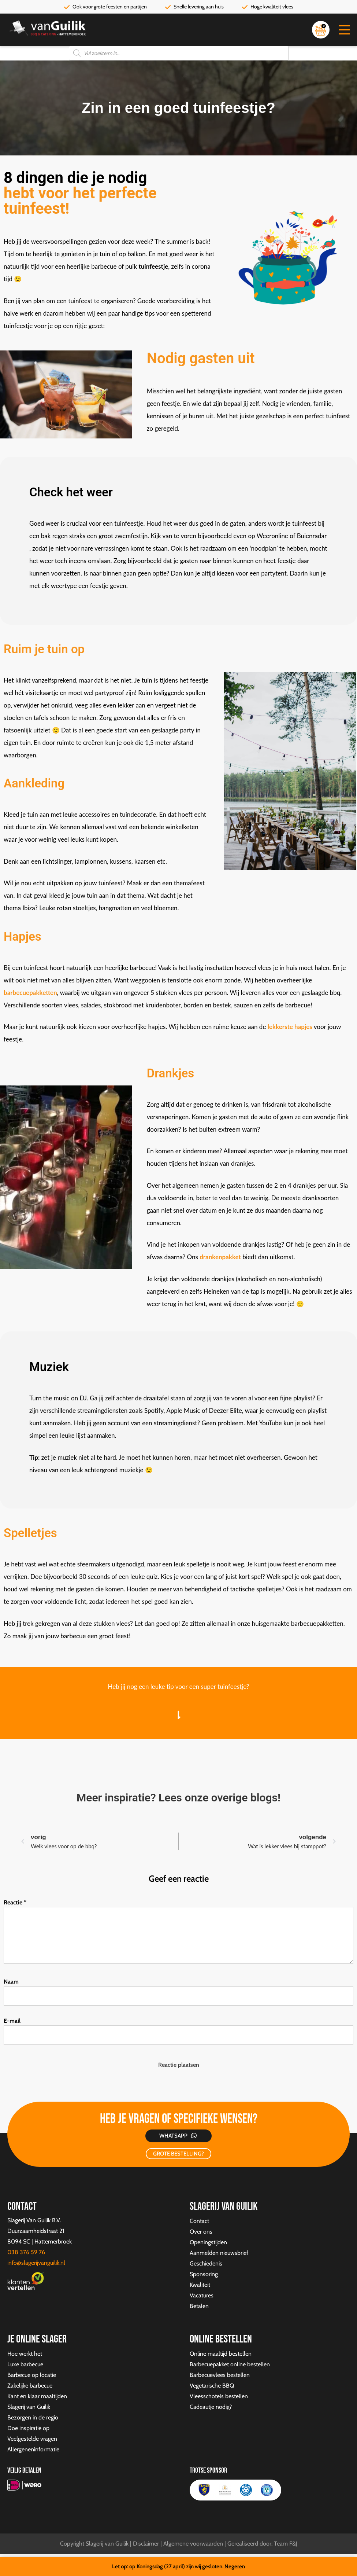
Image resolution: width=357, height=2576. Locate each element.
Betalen (199, 2306)
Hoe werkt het (24, 2353)
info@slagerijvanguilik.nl (36, 2262)
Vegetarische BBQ (212, 2385)
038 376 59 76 (26, 2252)
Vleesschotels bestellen (219, 2396)
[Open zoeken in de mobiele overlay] (179, 53)
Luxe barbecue (25, 2364)
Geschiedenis (206, 2263)
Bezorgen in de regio (32, 2417)
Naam (11, 1981)
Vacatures (201, 2295)
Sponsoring (204, 2274)
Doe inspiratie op (28, 2428)
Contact (199, 2220)
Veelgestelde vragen (32, 2438)
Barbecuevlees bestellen (220, 2374)
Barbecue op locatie (31, 2374)
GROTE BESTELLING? (178, 2153)
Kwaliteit (200, 2284)
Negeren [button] (234, 2566)
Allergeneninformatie (33, 2449)
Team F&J (285, 2543)
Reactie (15, 1902)
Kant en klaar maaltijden (37, 2396)
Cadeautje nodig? (211, 2406)
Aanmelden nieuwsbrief (219, 2252)
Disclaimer (146, 2543)
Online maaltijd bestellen (221, 2353)
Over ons (201, 2231)
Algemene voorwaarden (193, 2543)
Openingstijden (208, 2242)
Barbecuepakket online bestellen (230, 2364)
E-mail (12, 2020)
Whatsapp (173, 2135)
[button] (344, 30)
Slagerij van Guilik (28, 2406)
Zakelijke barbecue (29, 2385)
